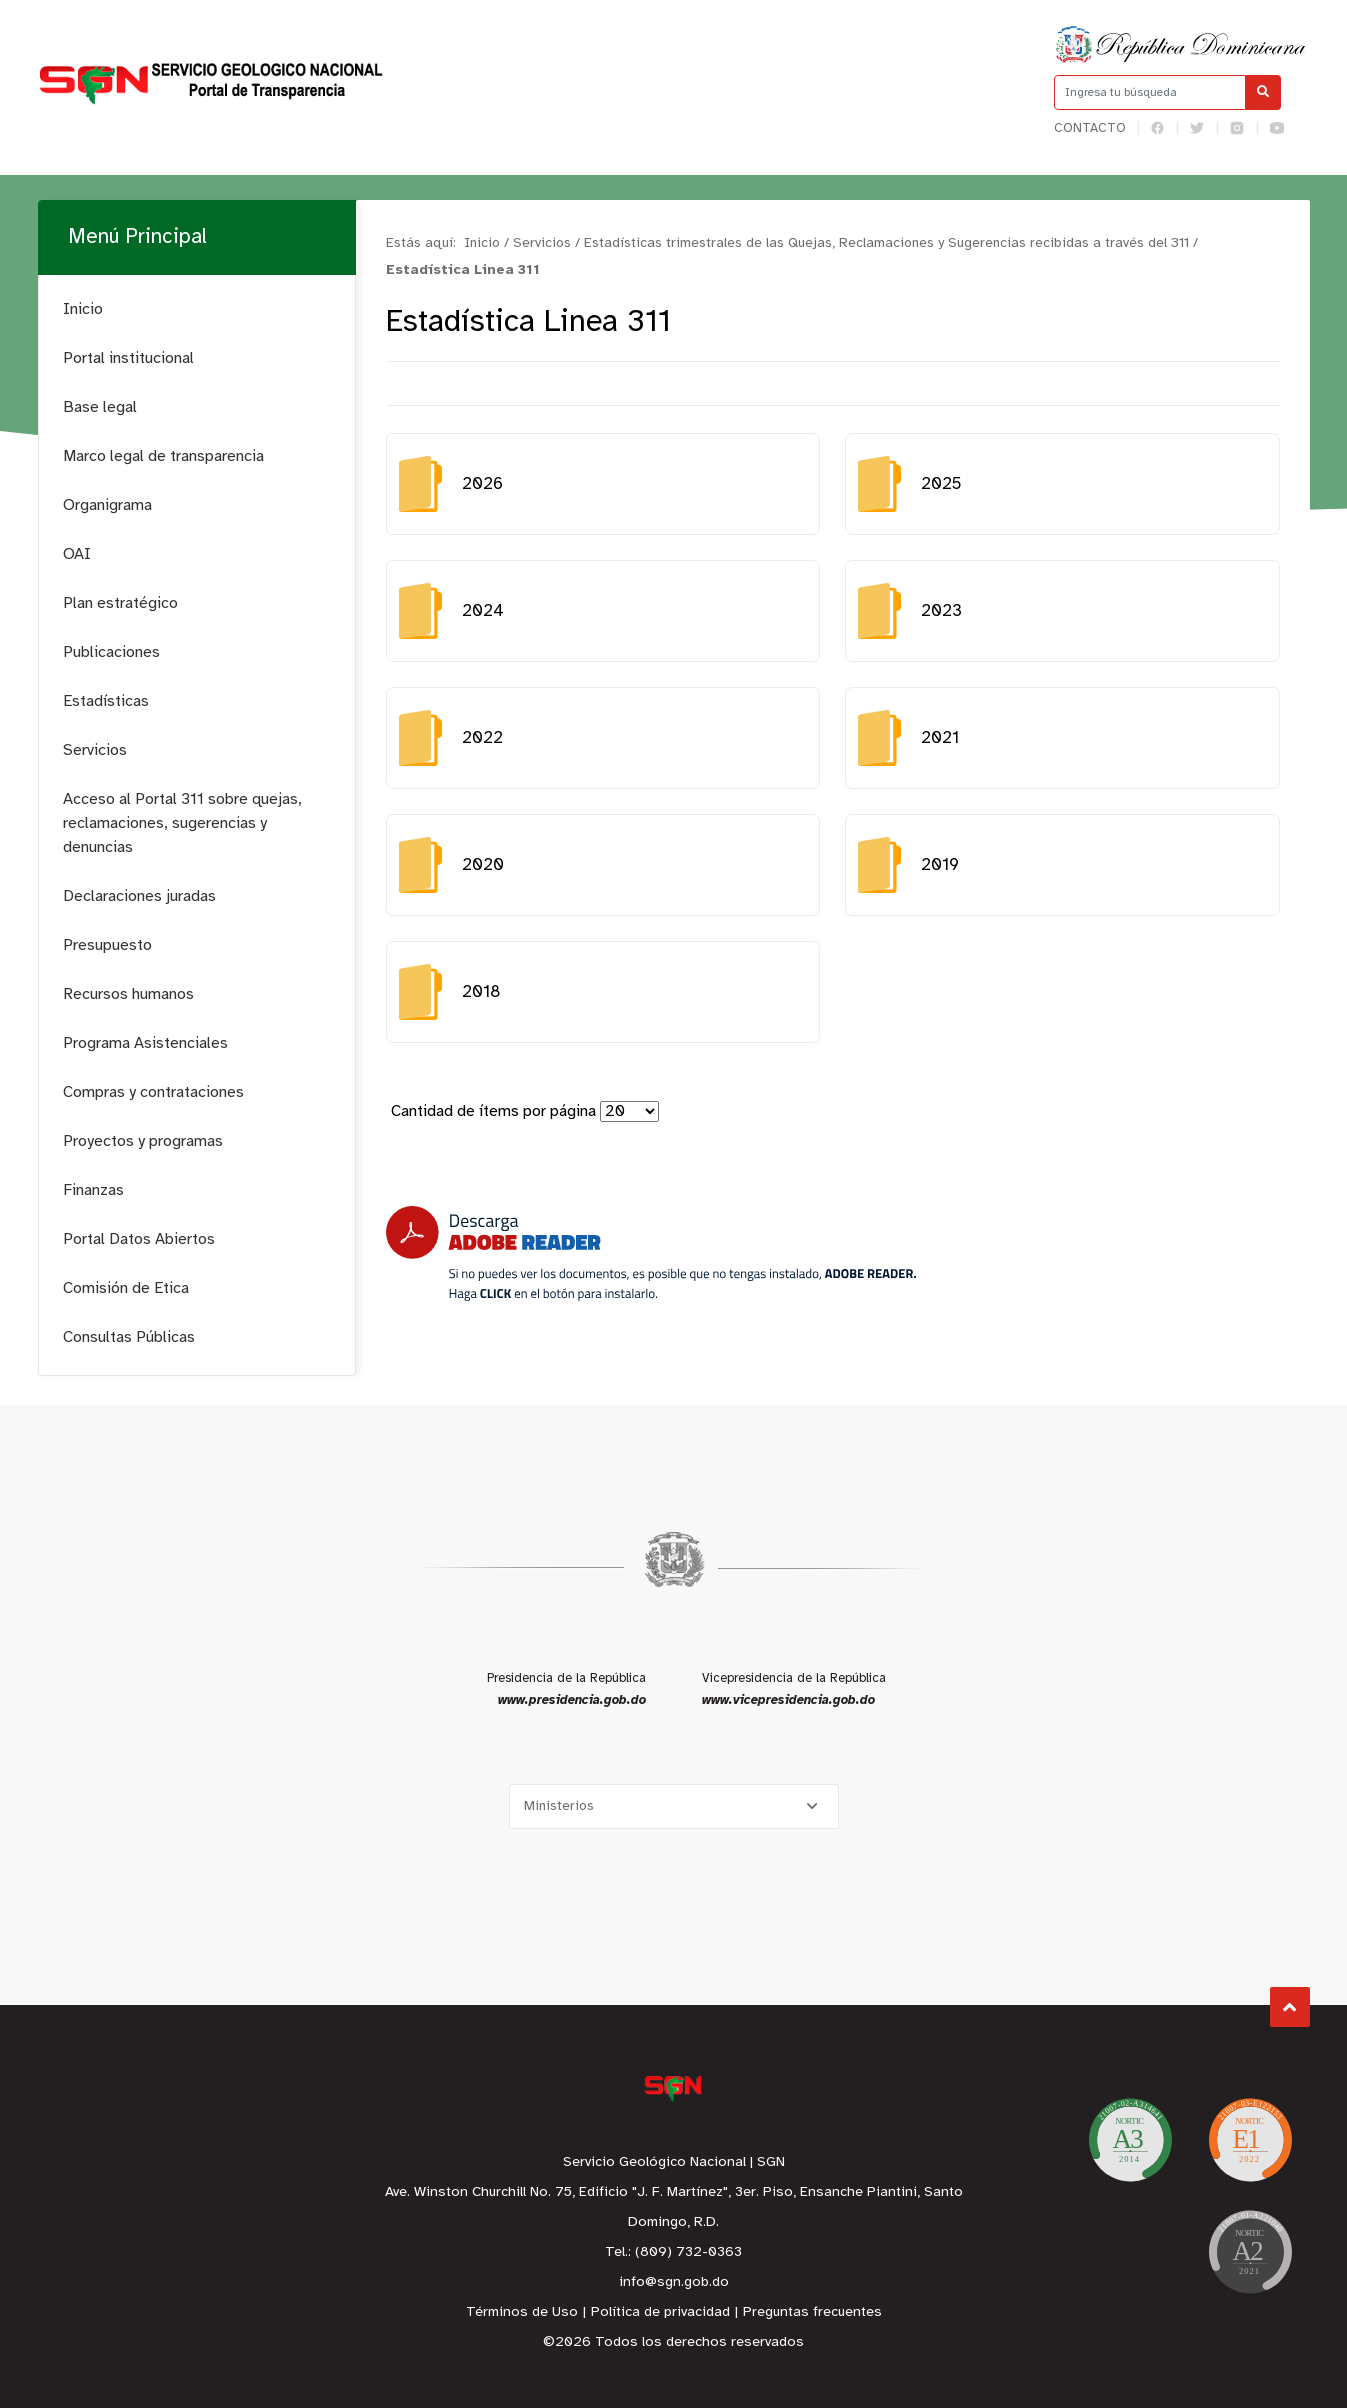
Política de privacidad (660, 2312)
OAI (77, 554)
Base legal (100, 407)
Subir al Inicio (1289, 2007)
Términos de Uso (522, 2312)
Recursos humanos (128, 994)
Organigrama (107, 505)
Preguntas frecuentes (812, 2312)
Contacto (1090, 128)
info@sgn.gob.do (674, 2282)
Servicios (95, 750)
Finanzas (93, 1190)
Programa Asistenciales (145, 1043)
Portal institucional (128, 358)
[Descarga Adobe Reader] (651, 1253)
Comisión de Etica (126, 1288)
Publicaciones (111, 652)
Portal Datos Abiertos (139, 1239)
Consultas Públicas (129, 1337)
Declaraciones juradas (139, 896)
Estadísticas (106, 701)
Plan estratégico (120, 603)
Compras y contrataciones (153, 1092)
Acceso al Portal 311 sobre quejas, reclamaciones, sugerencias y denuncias (182, 823)
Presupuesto (107, 945)
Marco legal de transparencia (163, 456)
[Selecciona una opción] (674, 1806)
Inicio (83, 309)
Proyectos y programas (143, 1141)
